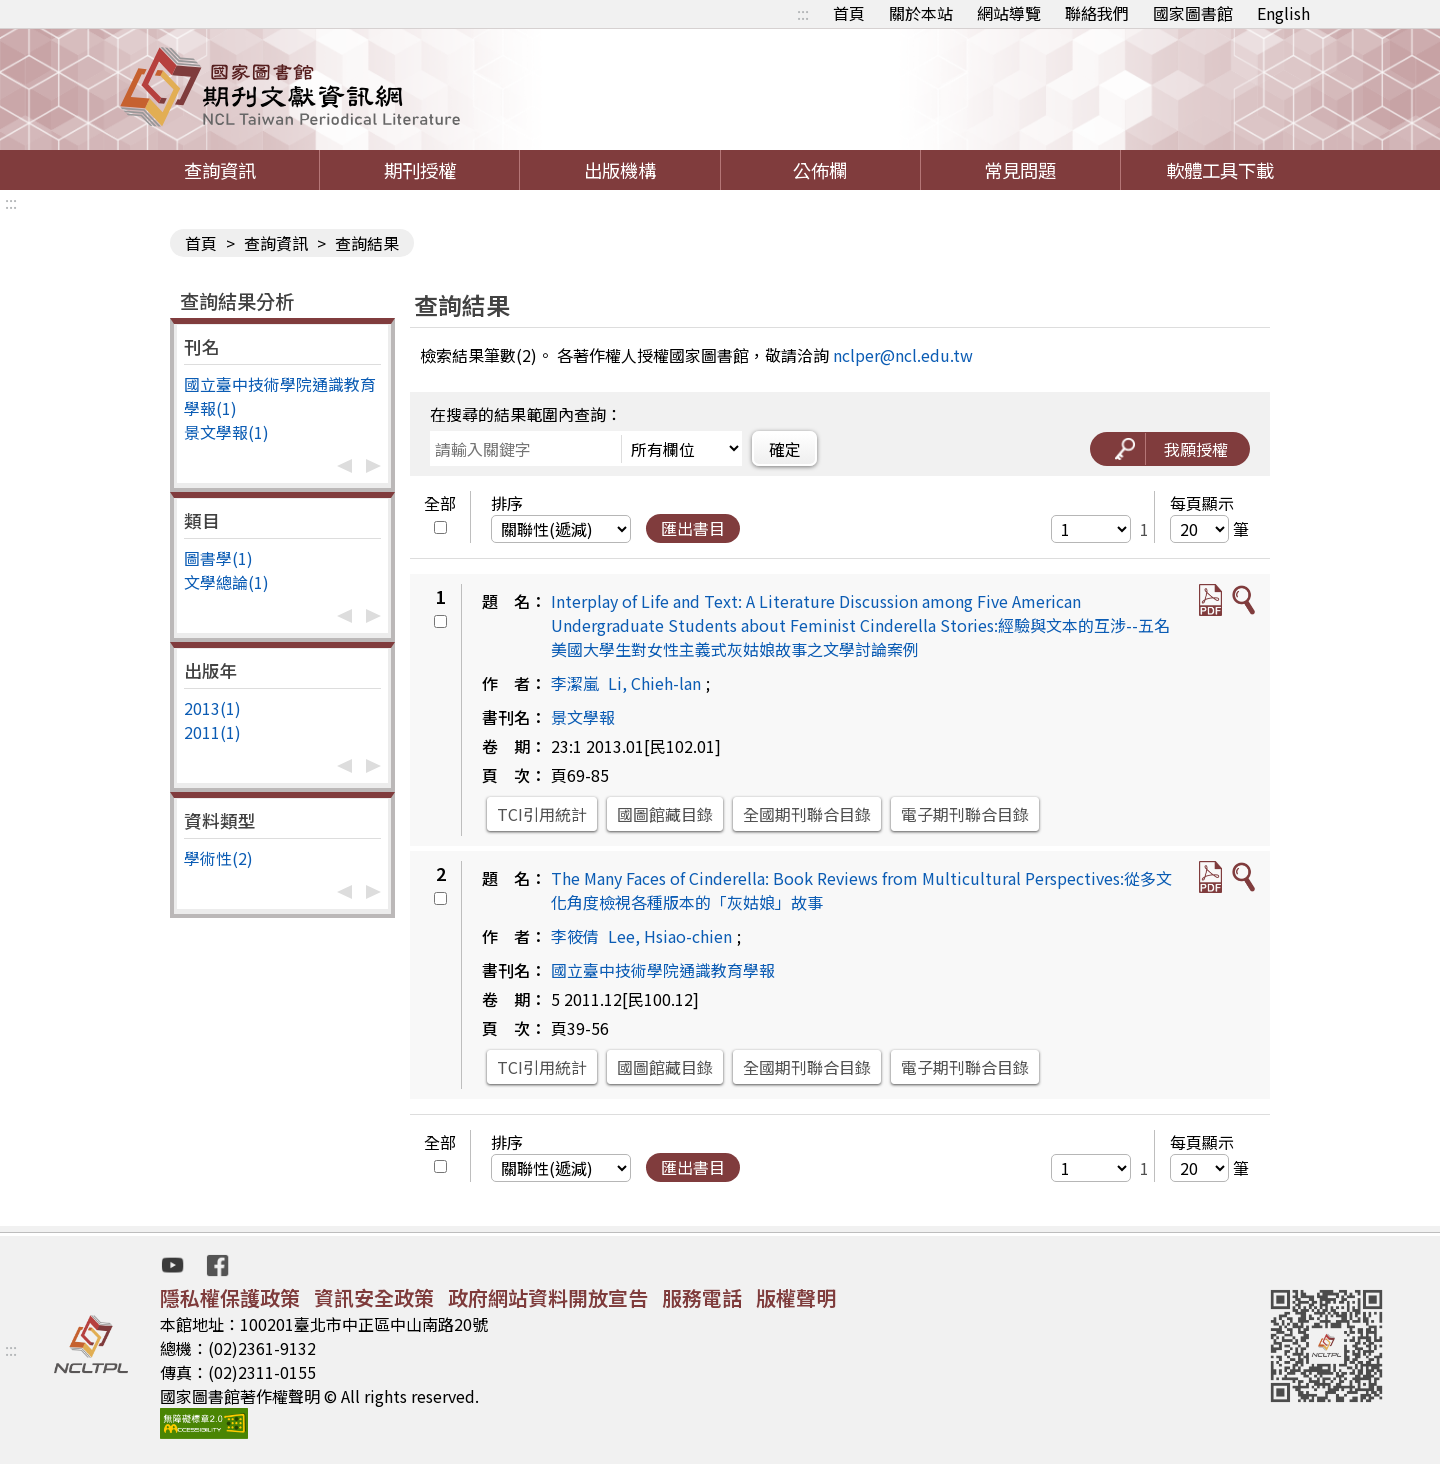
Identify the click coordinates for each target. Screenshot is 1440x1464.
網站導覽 (1009, 13)
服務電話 (702, 1297)
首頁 (849, 13)
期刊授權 (420, 170)
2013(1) (212, 708)
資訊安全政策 (374, 1297)
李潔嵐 (575, 683)
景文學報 (583, 717)
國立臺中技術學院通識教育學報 (663, 970)
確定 (785, 449)
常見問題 (1020, 170)
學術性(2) (218, 858)
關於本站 (921, 13)
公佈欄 (820, 170)
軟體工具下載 (1220, 170)
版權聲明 (796, 1297)
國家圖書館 (1193, 13)
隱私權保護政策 (230, 1297)
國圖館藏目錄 (665, 814)
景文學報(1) (226, 432)
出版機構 (620, 170)
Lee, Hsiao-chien (670, 936)
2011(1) (212, 732)
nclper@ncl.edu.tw (903, 355)
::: (803, 13)
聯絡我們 (1097, 13)
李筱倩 (575, 936)
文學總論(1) (226, 582)
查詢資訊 (220, 170)
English (1283, 13)
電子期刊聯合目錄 (965, 814)
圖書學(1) (218, 558)
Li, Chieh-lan (654, 683)
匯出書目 (693, 528)
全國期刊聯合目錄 (807, 814)
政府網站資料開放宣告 (548, 1297)
